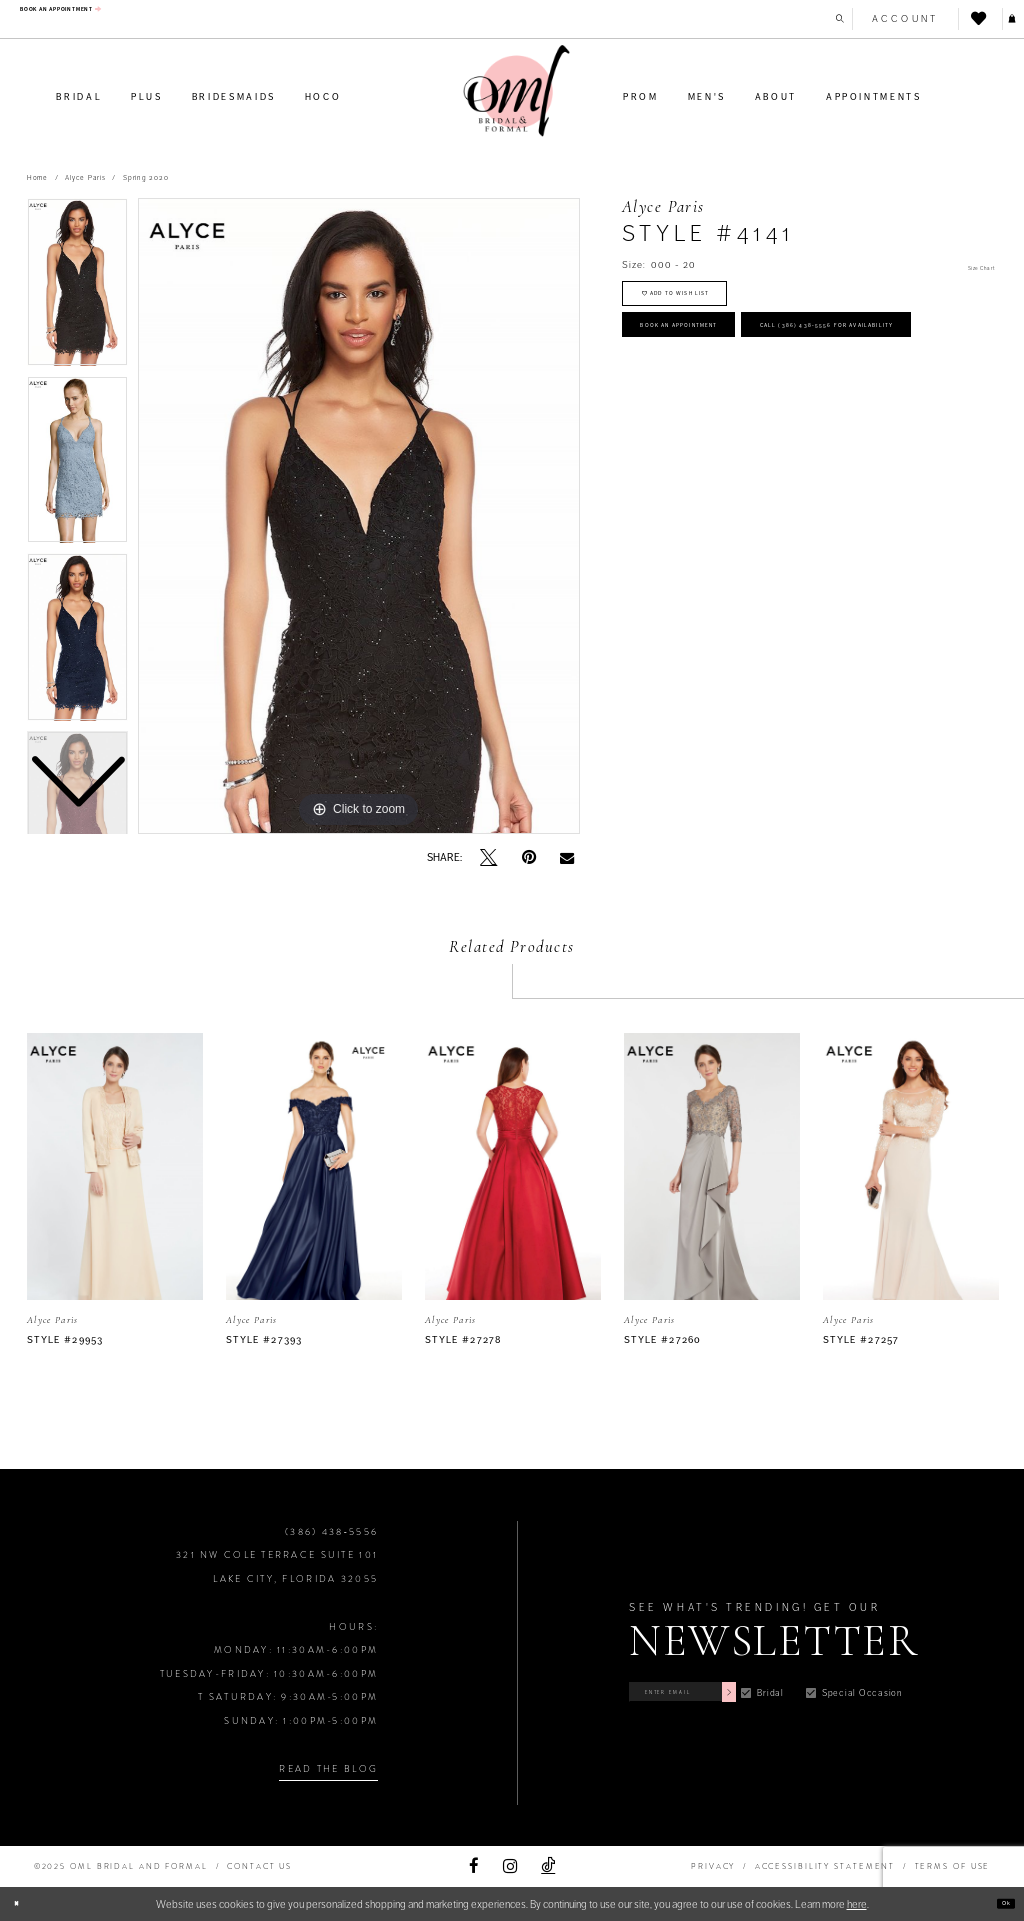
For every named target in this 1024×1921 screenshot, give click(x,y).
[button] (884, 19)
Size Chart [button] (970, 266)
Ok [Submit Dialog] (998, 1903)
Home (37, 178)
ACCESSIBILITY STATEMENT (825, 1866)
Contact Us (259, 1866)
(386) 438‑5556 (331, 1532)
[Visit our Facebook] (474, 1867)
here (857, 1904)
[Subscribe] (824, 1686)
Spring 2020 (145, 178)
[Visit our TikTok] (548, 1866)
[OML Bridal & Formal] (517, 91)
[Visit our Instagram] (510, 1867)
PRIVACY (713, 1866)
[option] (77, 465)
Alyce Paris (85, 178)
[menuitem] (107, 18)
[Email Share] (567, 858)
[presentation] (115, 1166)
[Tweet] (488, 858)
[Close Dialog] (23, 1904)
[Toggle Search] (809, 19)
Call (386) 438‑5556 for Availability (779, 429)
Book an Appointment (732, 370)
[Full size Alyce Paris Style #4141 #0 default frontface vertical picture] (359, 516)
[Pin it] (529, 858)
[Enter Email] (732, 1686)
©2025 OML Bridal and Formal (121, 1866)
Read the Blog (328, 1769)
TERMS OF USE (953, 1866)
